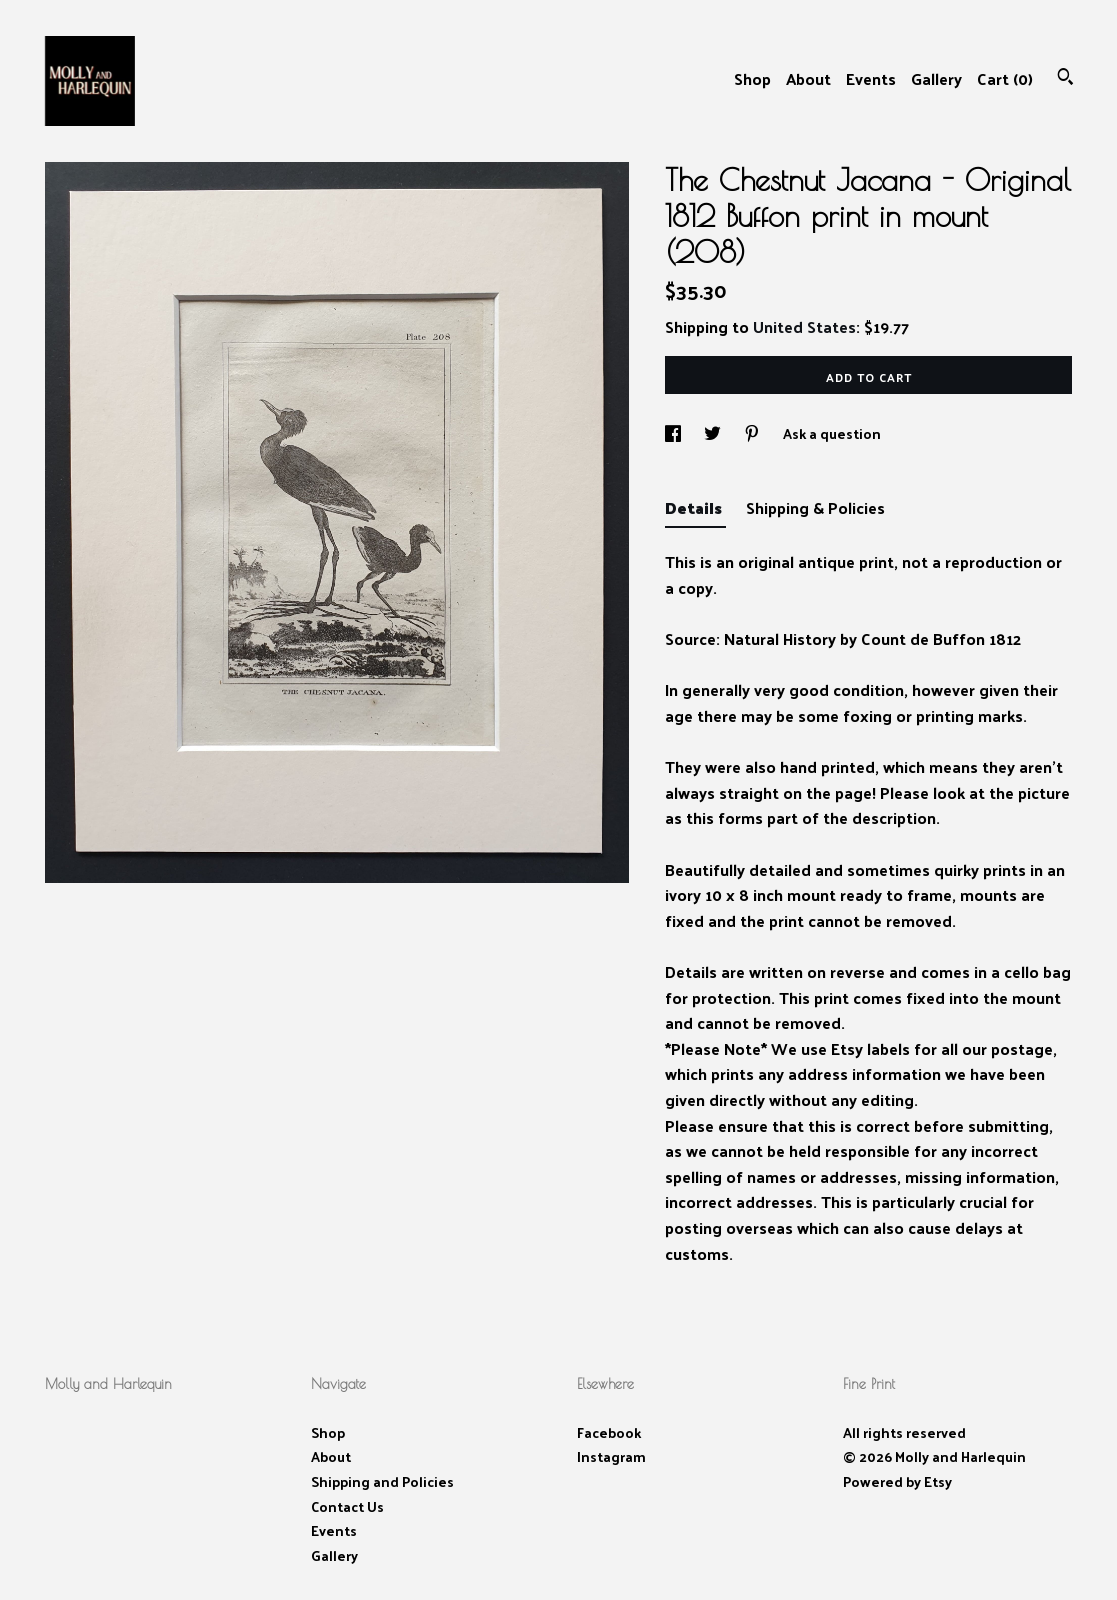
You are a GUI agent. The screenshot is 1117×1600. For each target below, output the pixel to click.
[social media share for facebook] (674, 433)
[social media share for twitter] (714, 433)
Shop (752, 78)
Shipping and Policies (382, 1481)
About (808, 78)
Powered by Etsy (897, 1481)
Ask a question (832, 433)
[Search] (1065, 78)
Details (695, 507)
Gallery (936, 78)
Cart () (1005, 78)
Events (871, 78)
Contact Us (347, 1506)
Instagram (611, 1456)
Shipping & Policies (815, 507)
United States (804, 326)
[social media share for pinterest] (753, 433)
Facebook (609, 1432)
